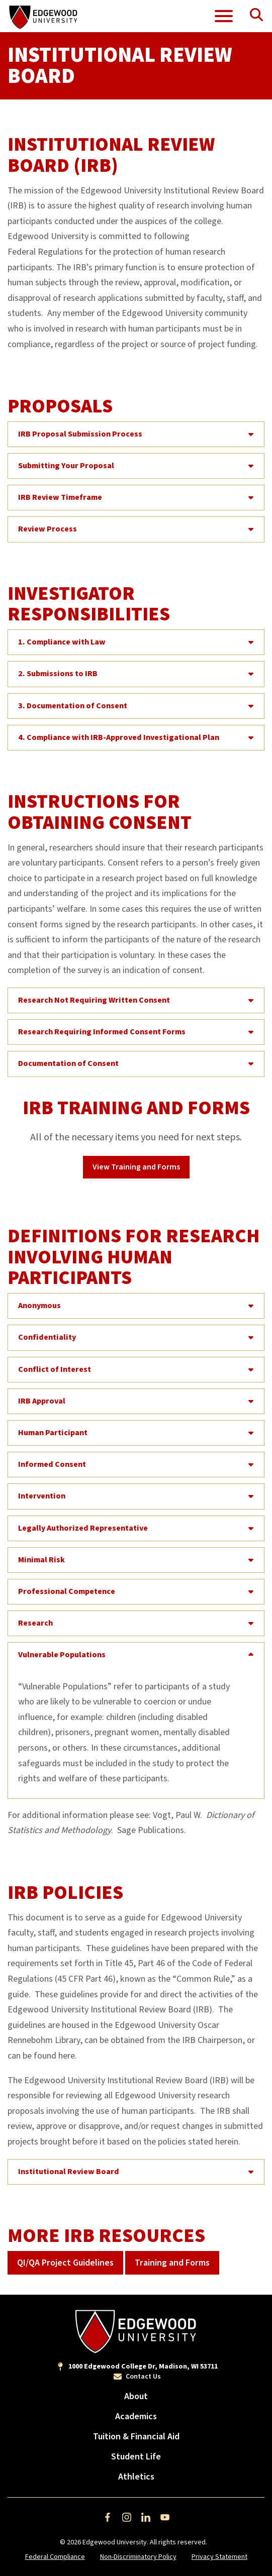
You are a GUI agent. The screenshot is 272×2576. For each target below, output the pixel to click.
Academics (136, 2416)
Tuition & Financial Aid (136, 2436)
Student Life (136, 2456)
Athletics (136, 2477)
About (136, 2396)
